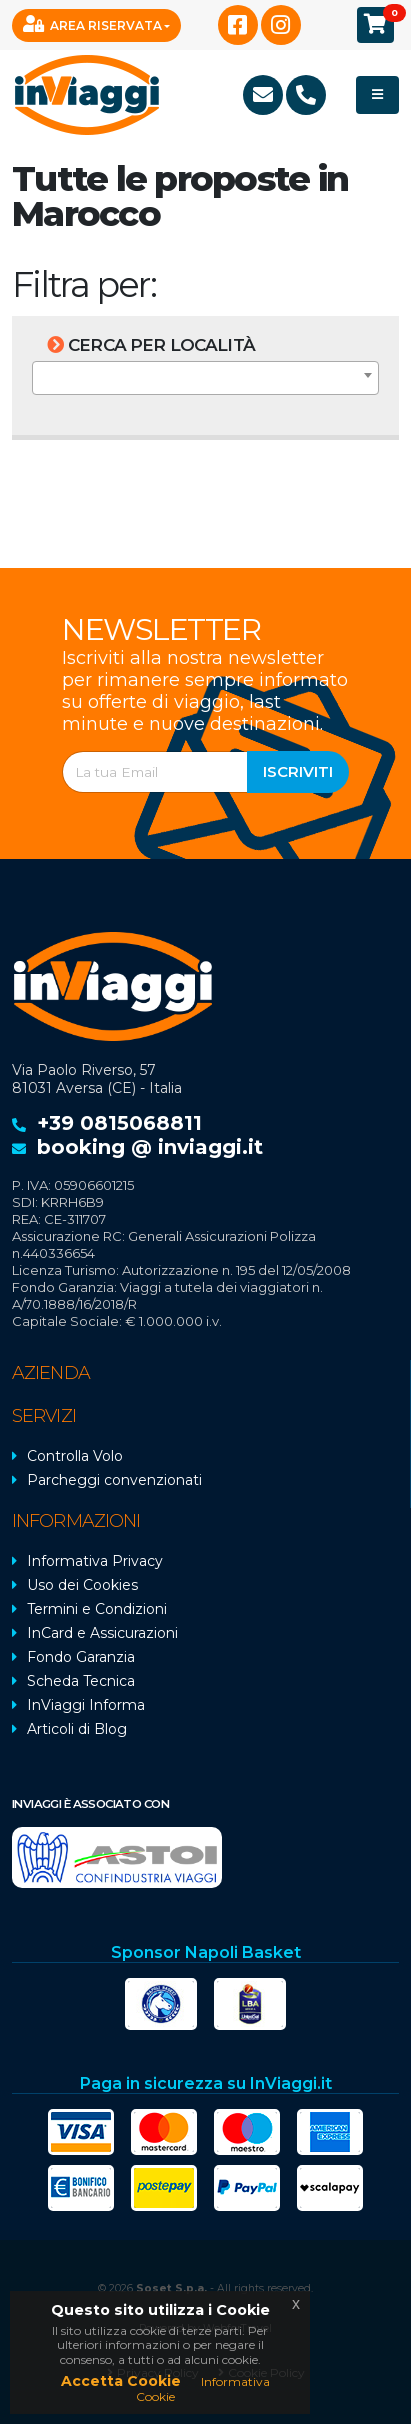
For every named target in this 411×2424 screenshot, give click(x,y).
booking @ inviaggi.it (150, 1147)
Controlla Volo (75, 1456)
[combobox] (205, 378)
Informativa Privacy (95, 1561)
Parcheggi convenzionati (114, 1480)
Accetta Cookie (121, 2381)
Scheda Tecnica (81, 1681)
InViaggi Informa (86, 1705)
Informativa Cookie (203, 2388)
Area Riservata (92, 24)
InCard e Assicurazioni (102, 1633)
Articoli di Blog (77, 1729)
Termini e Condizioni (97, 1609)
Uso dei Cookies (82, 1585)
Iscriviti (298, 771)
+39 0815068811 (119, 1123)
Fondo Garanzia (81, 1657)
